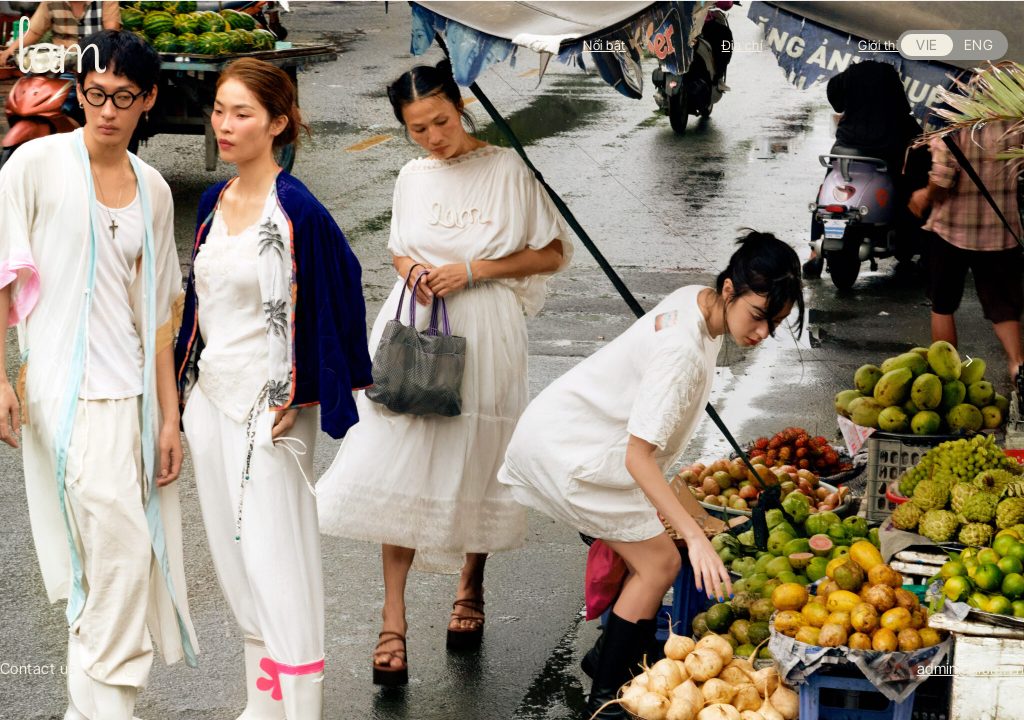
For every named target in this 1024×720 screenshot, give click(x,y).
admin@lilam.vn (970, 668)
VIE (926, 44)
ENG (978, 44)
